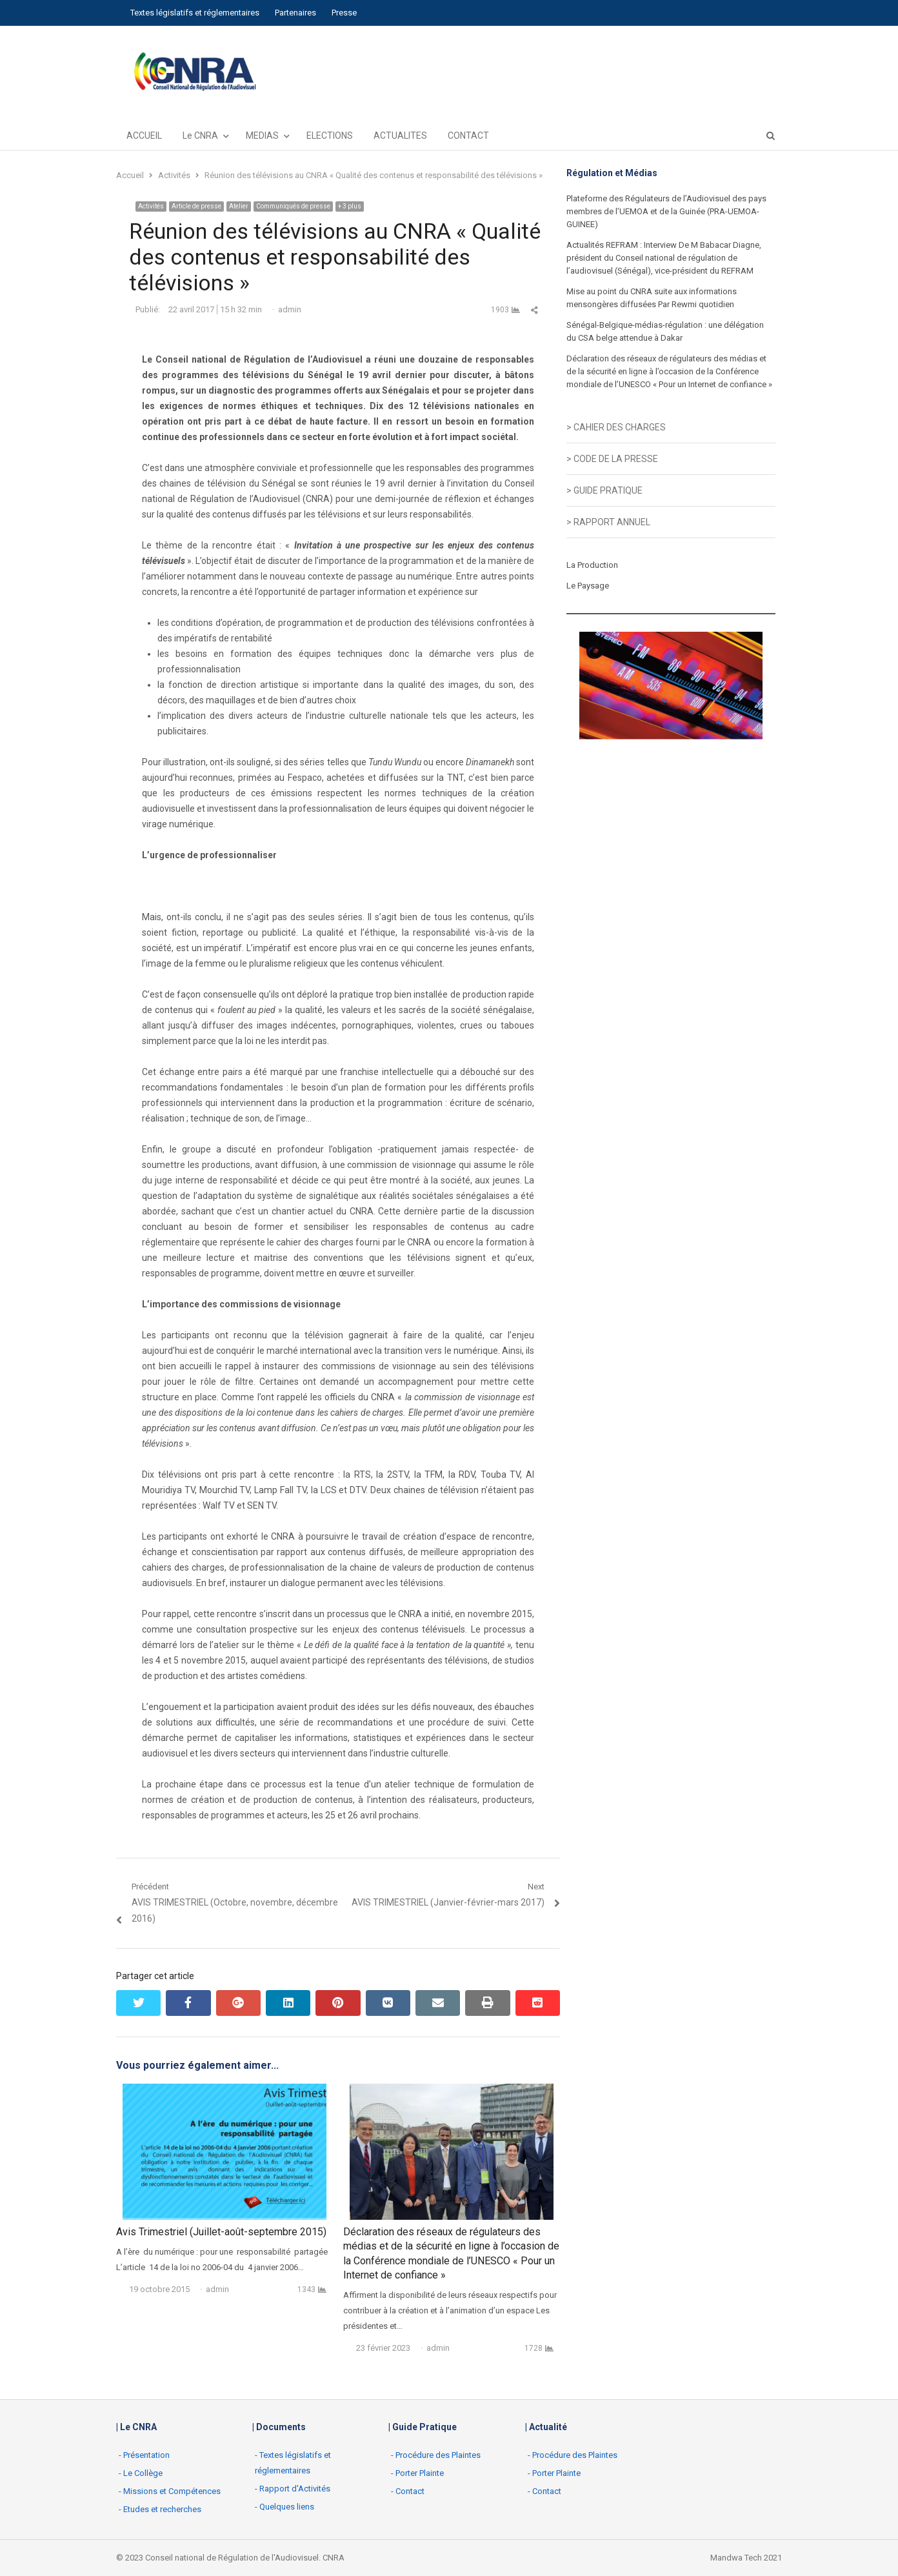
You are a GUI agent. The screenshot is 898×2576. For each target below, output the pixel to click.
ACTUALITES (400, 135)
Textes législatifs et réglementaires (194, 12)
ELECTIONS (329, 135)
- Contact (407, 2491)
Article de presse (196, 206)
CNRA (333, 2557)
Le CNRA (200, 135)
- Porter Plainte (417, 2473)
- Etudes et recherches (160, 2509)
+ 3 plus (349, 206)
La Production (592, 565)
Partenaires (295, 12)
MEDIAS (262, 135)
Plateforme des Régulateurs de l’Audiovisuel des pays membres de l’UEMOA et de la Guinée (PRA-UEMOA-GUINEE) (666, 211)
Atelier (238, 206)
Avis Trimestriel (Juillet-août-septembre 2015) (221, 2232)
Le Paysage (587, 585)
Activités (151, 206)
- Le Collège (141, 2473)
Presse (344, 12)
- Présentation (144, 2455)
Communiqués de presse (293, 206)
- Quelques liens (284, 2506)
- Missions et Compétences (170, 2491)
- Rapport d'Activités (292, 2488)
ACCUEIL (144, 135)
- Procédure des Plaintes (436, 2455)
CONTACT (468, 135)
